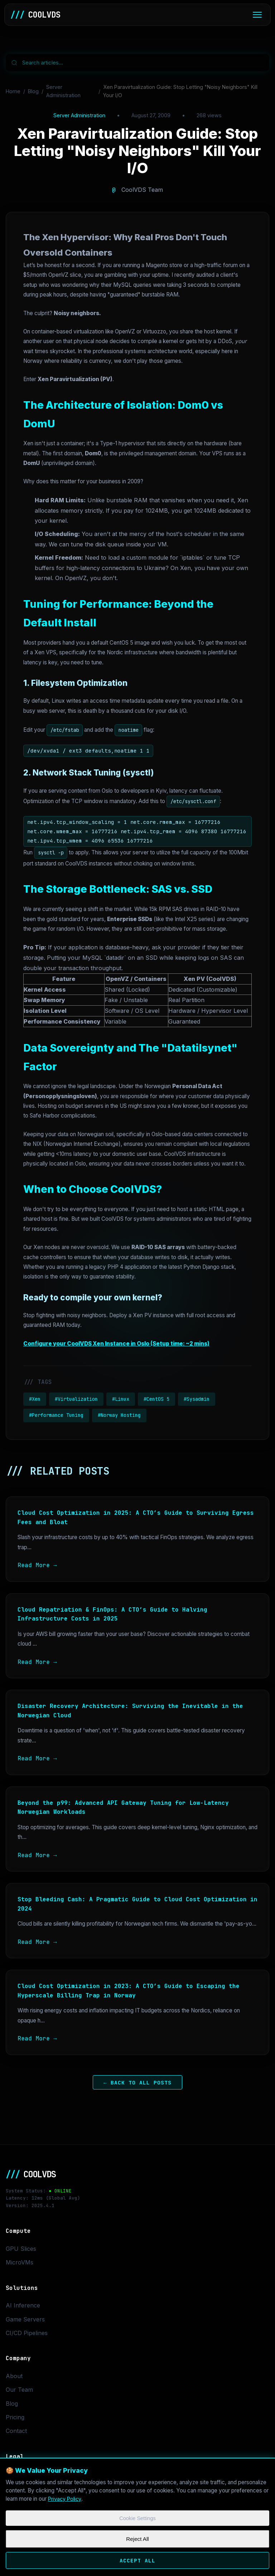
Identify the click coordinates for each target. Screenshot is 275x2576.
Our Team (19, 2389)
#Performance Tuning (56, 1415)
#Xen (34, 1399)
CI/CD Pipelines (27, 2333)
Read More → (37, 1565)
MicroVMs (19, 2262)
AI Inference (23, 2305)
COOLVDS (35, 15)
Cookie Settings (137, 2519)
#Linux (120, 1399)
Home (13, 91)
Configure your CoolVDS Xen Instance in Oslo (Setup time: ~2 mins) (116, 1343)
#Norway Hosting (119, 1415)
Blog (33, 91)
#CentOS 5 (156, 1399)
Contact (16, 2430)
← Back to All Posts (137, 2082)
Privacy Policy (65, 2499)
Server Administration (63, 91)
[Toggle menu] (257, 15)
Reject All (137, 2541)
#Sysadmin (196, 1399)
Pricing (15, 2417)
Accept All (137, 2563)
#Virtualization (76, 1399)
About (14, 2376)
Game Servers (25, 2319)
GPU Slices (21, 2248)
